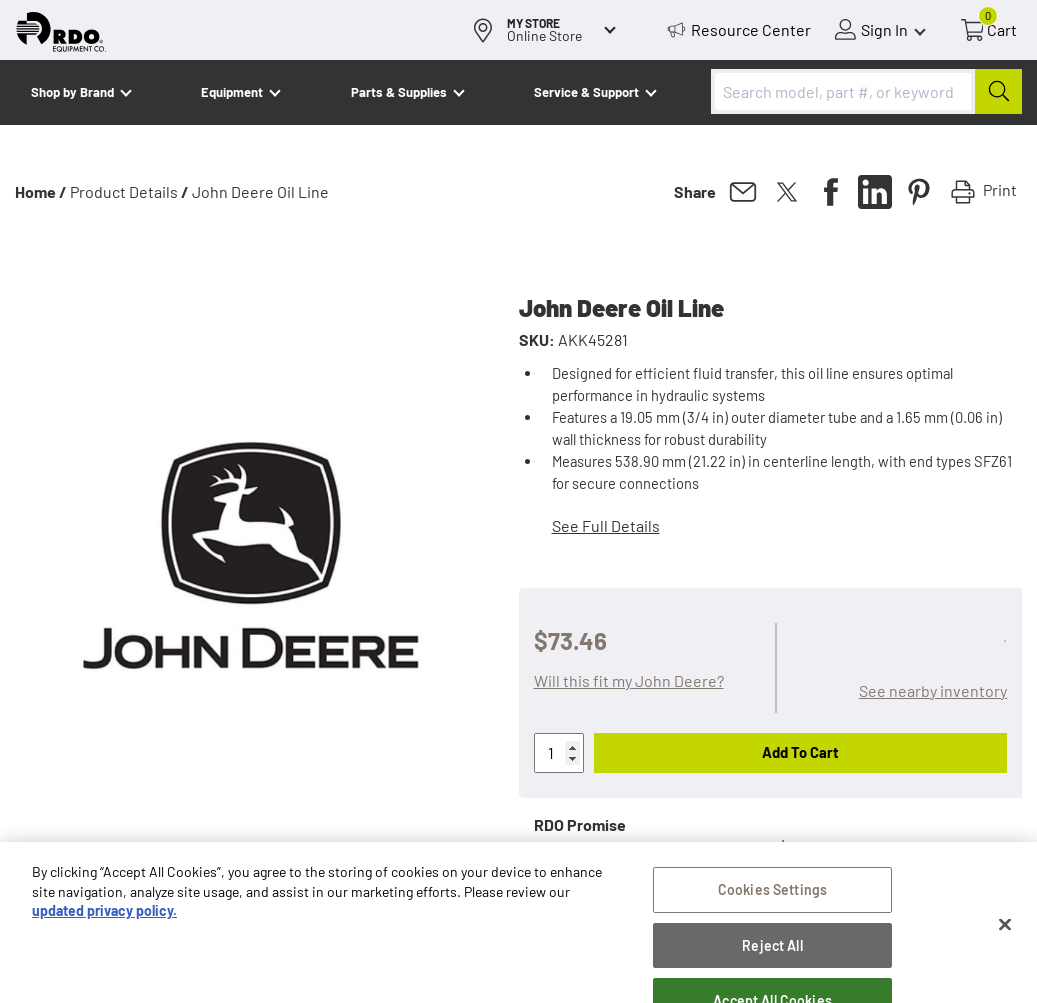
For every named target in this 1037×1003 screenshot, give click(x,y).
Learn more (821, 844)
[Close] (1005, 936)
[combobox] (866, 91)
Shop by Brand (72, 92)
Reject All (772, 957)
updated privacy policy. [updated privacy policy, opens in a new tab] (104, 922)
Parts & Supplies (399, 92)
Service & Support (586, 92)
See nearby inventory (933, 690)
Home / (41, 191)
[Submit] (998, 91)
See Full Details (606, 525)
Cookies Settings (772, 901)
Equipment (232, 92)
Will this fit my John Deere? (629, 680)
